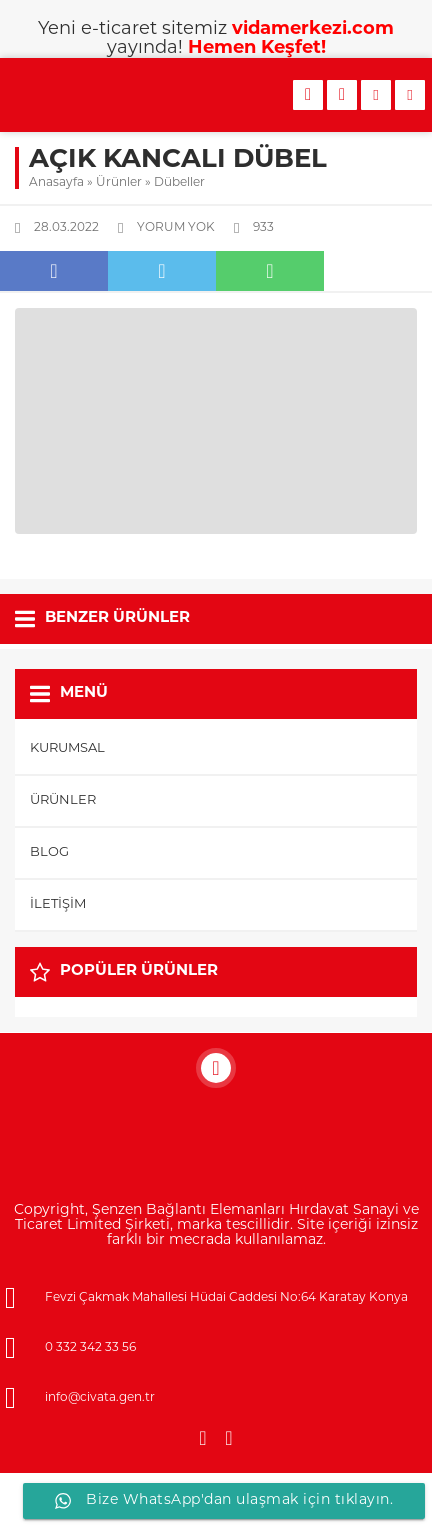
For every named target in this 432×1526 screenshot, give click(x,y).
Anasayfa (56, 183)
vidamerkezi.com (313, 29)
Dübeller (179, 183)
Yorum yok (176, 228)
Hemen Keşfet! (257, 48)
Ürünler (119, 183)
